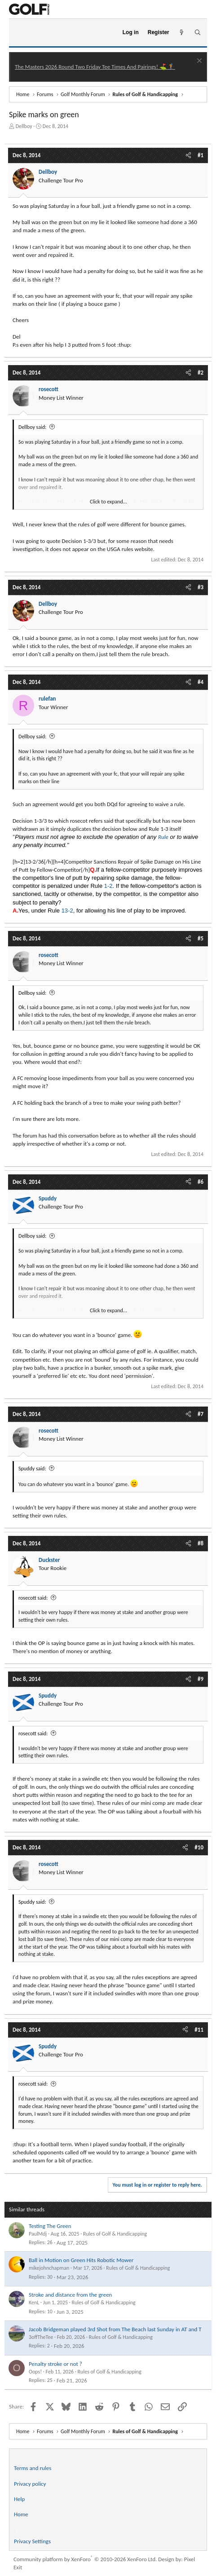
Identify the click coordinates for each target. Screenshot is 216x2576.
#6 (200, 1181)
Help (19, 2499)
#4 (200, 682)
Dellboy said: (32, 427)
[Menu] (19, 32)
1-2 (108, 885)
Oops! (35, 2372)
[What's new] (182, 32)
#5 (200, 938)
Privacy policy (30, 2483)
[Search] (197, 32)
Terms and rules (32, 2468)
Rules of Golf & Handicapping (115, 2234)
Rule (163, 837)
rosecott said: (33, 1598)
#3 (200, 587)
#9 (200, 1679)
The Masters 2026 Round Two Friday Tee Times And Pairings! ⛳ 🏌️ (95, 66)
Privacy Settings (32, 2541)
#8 (200, 1543)
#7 (200, 1414)
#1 (200, 155)
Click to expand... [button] (108, 501)
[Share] (188, 155)
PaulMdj (38, 2234)
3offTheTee (41, 2337)
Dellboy (24, 126)
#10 (198, 1847)
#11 (198, 2029)
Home (21, 2514)
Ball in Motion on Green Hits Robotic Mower (81, 2260)
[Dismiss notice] (198, 61)
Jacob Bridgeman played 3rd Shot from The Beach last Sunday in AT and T (115, 2329)
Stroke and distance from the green (70, 2294)
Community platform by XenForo (85, 2559)
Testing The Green (50, 2226)
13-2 (67, 910)
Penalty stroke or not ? (55, 2363)
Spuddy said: (32, 1468)
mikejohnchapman (49, 2268)
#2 (200, 372)
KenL (34, 2302)
